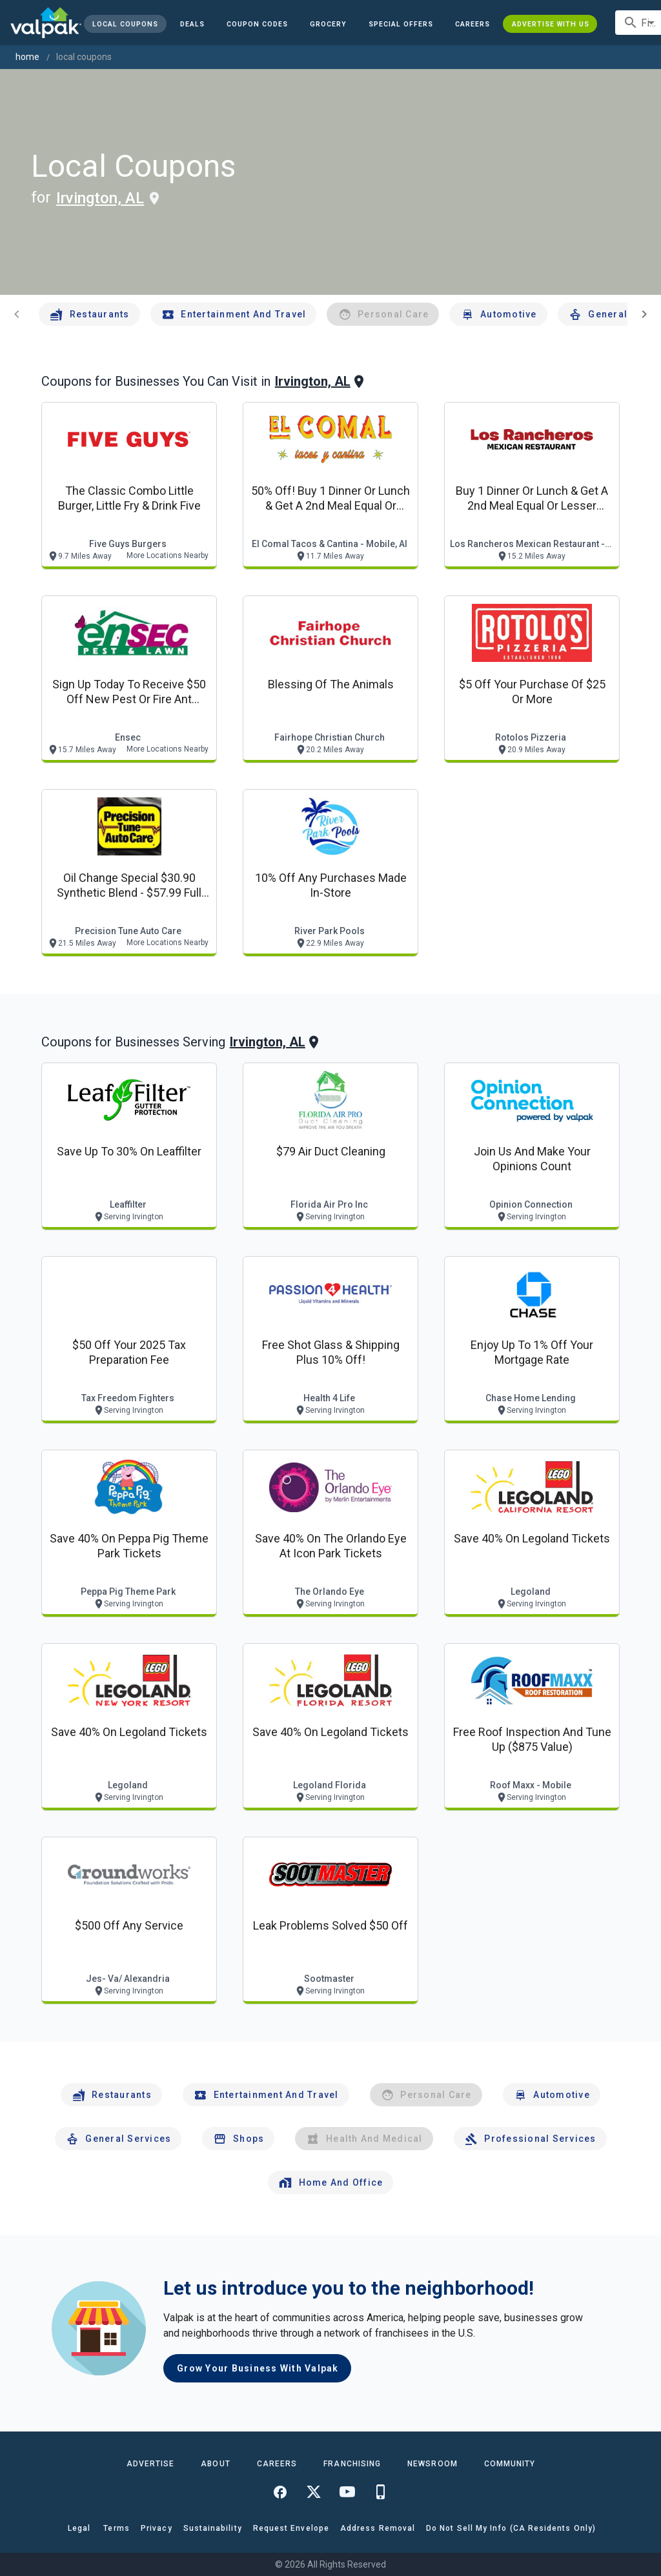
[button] (401, 24)
